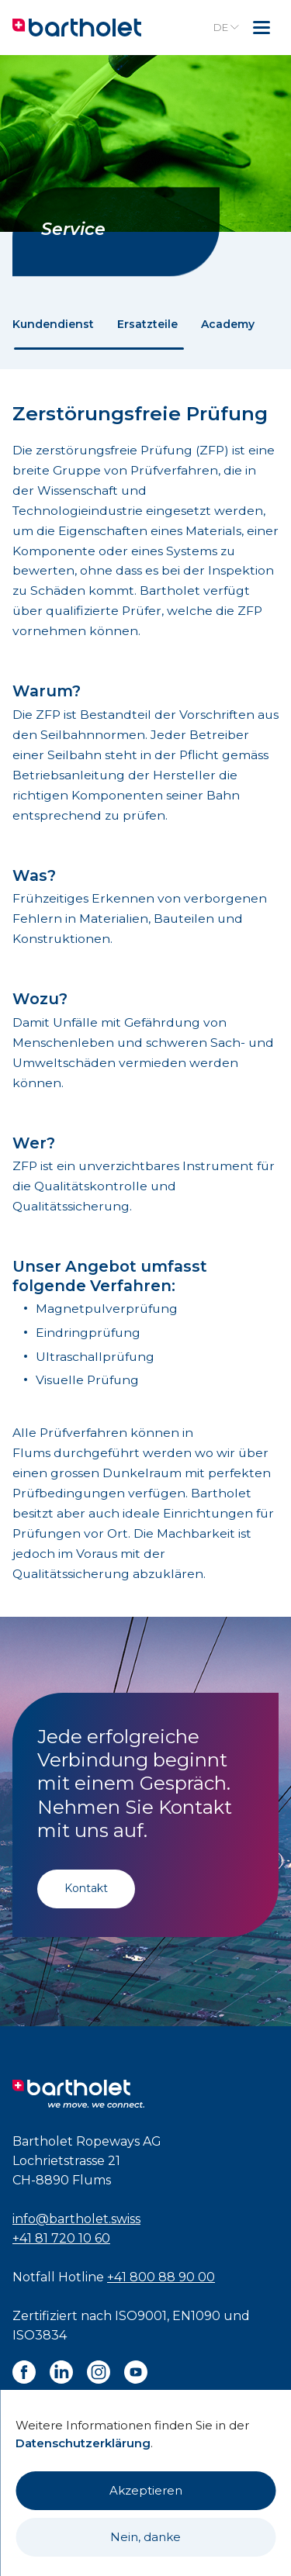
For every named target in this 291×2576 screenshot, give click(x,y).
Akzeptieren (145, 2490)
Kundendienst (53, 324)
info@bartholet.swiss (76, 2219)
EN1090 (196, 2315)
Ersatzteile (147, 324)
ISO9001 (141, 2315)
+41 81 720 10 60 (61, 2238)
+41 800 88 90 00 (161, 2277)
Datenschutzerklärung (83, 2443)
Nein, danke (145, 2536)
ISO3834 (39, 2335)
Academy (228, 324)
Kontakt (86, 1888)
